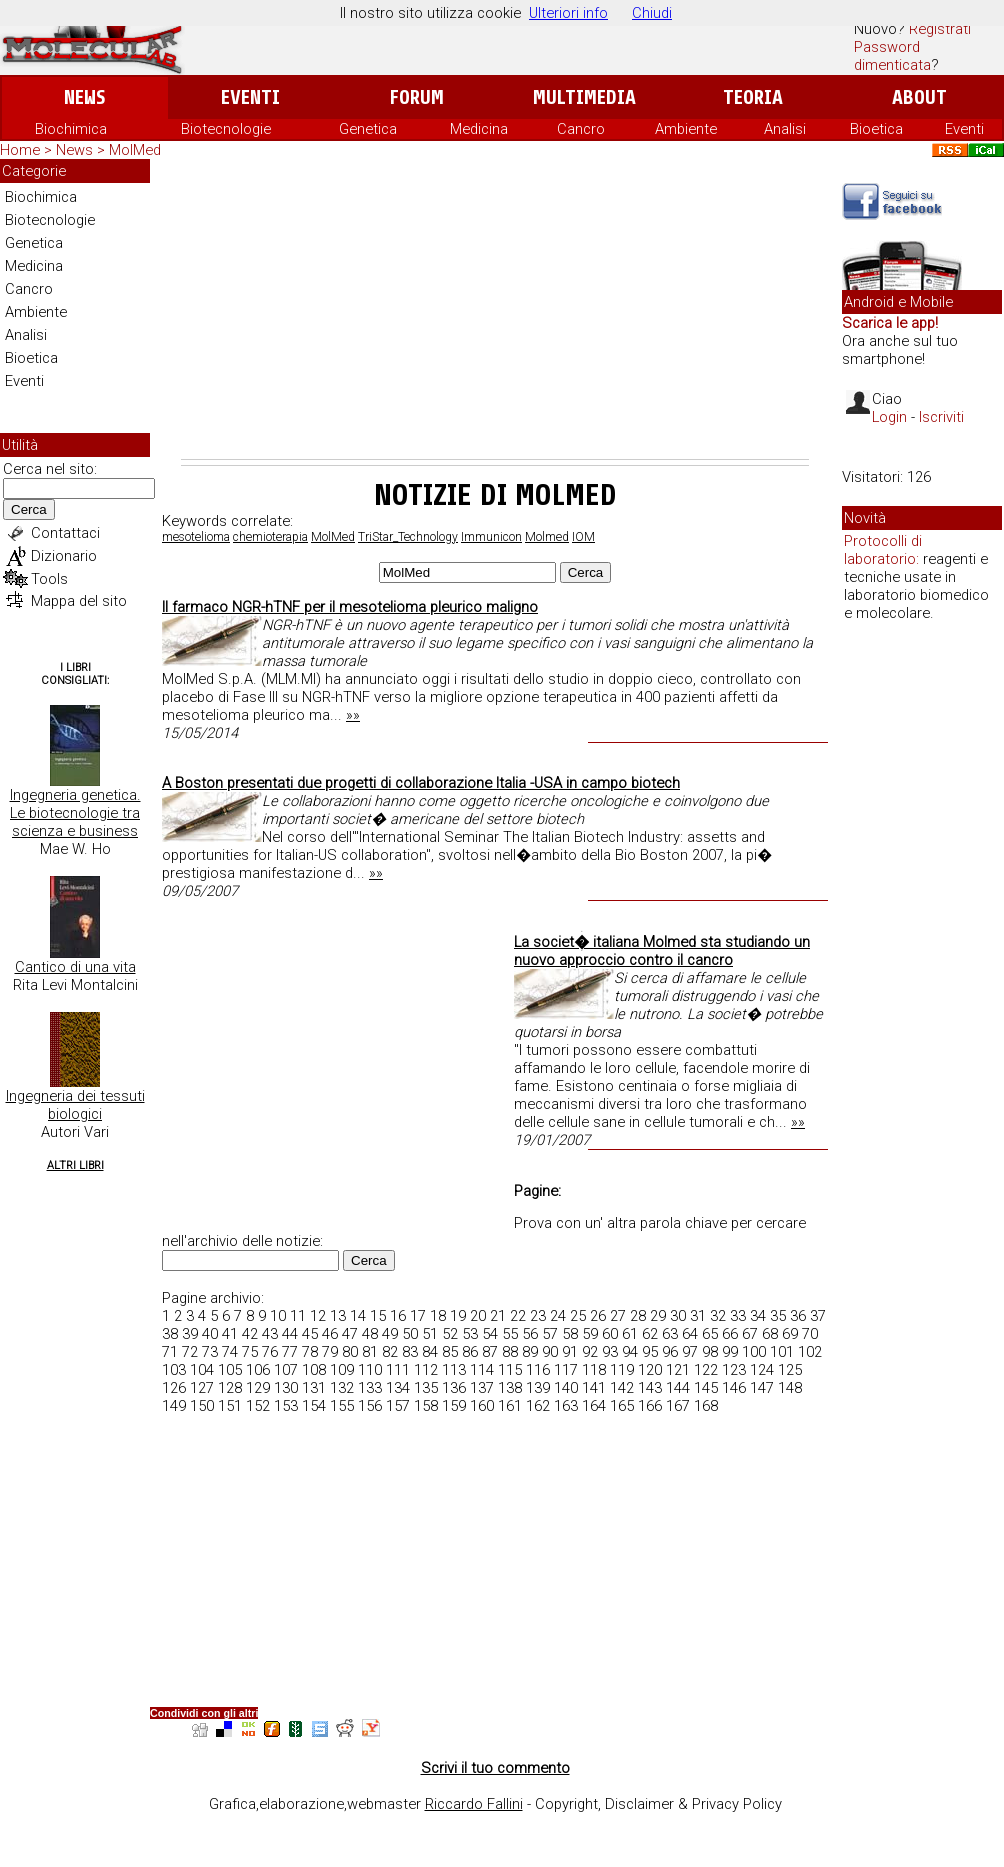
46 (330, 1334)
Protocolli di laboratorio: (883, 550)
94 (630, 1352)
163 (566, 1406)
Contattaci (65, 533)
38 (170, 1334)
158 (426, 1406)
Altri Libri (75, 1165)
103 (174, 1370)
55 (510, 1334)
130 (286, 1388)
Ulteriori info (568, 13)
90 (550, 1352)
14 (358, 1316)
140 (566, 1388)
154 (314, 1406)
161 (510, 1406)
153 (286, 1406)
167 (678, 1406)
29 (658, 1316)
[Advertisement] (495, 309)
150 (202, 1406)
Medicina (479, 129)
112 (426, 1370)
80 (350, 1352)
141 (594, 1388)
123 (734, 1370)
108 (314, 1370)
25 (578, 1316)
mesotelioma (196, 537)
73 (210, 1352)
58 (570, 1334)
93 (610, 1352)
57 (550, 1334)
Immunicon (491, 537)
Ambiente (686, 129)
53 (470, 1334)
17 (418, 1316)
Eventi (250, 97)
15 (378, 1316)
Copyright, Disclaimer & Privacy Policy (658, 1804)
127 (202, 1388)
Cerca (29, 509)
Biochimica (71, 129)
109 (342, 1370)
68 (770, 1334)
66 (730, 1334)
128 (230, 1388)
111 (398, 1370)
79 (330, 1352)
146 (734, 1388)
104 (202, 1370)
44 (290, 1334)
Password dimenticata (892, 56)
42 (250, 1334)
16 (398, 1316)
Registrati (940, 29)
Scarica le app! (890, 323)
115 (510, 1370)
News (84, 97)
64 (690, 1334)
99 (730, 1352)
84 (430, 1352)
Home (20, 150)
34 (758, 1316)
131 (314, 1388)
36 (798, 1316)
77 (290, 1352)
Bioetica (876, 129)
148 (790, 1388)
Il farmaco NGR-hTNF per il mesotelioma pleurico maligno (350, 607)
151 (230, 1406)
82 (390, 1352)
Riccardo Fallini (474, 1804)
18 (438, 1316)
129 (258, 1388)
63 (670, 1334)
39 (190, 1334)
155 (342, 1406)
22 (518, 1316)
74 (230, 1352)
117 (566, 1370)
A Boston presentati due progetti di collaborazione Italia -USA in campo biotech (421, 783)
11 (298, 1316)
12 (318, 1316)
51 (430, 1334)
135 (426, 1388)
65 (710, 1334)
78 (310, 1352)
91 (570, 1352)
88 (510, 1352)
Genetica (368, 129)
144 (678, 1388)
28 (638, 1316)
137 (482, 1388)
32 (718, 1316)
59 (590, 1334)
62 (650, 1334)
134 (398, 1388)
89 (530, 1352)
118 (594, 1370)
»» (353, 715)
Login (889, 417)
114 (482, 1370)
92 (590, 1352)
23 (538, 1316)
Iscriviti (941, 417)
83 (410, 1352)
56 (530, 1334)
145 (706, 1388)
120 (650, 1370)
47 (350, 1334)
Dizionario (64, 556)
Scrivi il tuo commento (495, 1768)
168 (706, 1406)
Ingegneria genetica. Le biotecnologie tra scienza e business (75, 813)
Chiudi (652, 13)
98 (710, 1352)
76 (270, 1352)
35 (778, 1316)
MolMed (333, 537)
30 (678, 1316)
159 (454, 1406)
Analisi (785, 129)
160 (482, 1406)
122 (706, 1370)
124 (762, 1370)
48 (370, 1334)
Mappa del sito (79, 601)
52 (450, 1334)
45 (310, 1334)
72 (190, 1352)
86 (470, 1352)
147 (762, 1388)
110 (370, 1370)
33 (738, 1316)
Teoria (753, 97)
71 (170, 1352)
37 (818, 1316)
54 (490, 1334)
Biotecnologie (226, 129)
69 (790, 1334)
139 (538, 1388)
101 (782, 1352)
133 (370, 1388)
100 (754, 1352)
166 (650, 1406)
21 (498, 1316)
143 (650, 1388)
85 (450, 1352)
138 (510, 1388)
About (919, 97)
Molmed (547, 537)
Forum (416, 97)
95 (650, 1352)
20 (478, 1316)
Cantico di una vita (75, 967)
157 (398, 1406)
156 (370, 1406)
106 (258, 1370)
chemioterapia (270, 537)
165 (622, 1406)
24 (558, 1316)
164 (594, 1406)
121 (678, 1370)
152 (258, 1406)
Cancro (581, 129)
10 (278, 1316)
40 (210, 1334)
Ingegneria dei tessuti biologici (75, 1105)
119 (622, 1370)
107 (286, 1370)
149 (174, 1406)
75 (250, 1352)
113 (454, 1370)
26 (598, 1316)
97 (690, 1352)
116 (538, 1370)
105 (230, 1370)
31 (698, 1316)
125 (790, 1370)
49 (390, 1334)
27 (618, 1316)
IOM (583, 537)
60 (610, 1334)
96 (670, 1352)
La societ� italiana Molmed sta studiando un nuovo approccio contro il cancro (662, 951)
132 (342, 1388)
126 (174, 1388)
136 (454, 1388)
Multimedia (584, 97)
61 (630, 1334)
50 (410, 1334)
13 (338, 1316)
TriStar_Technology (408, 537)
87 (490, 1352)
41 (230, 1334)
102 (810, 1352)
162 (538, 1406)
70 (810, 1334)
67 (750, 1334)
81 (370, 1352)
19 (458, 1316)
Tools (49, 579)
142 (622, 1388)
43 (270, 1334)
